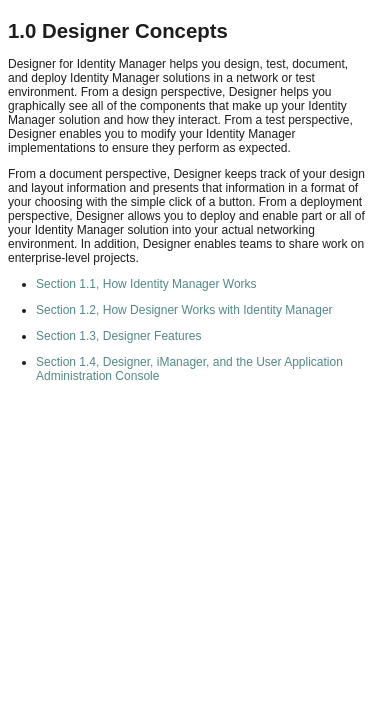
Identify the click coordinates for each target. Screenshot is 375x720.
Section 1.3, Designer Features (118, 336)
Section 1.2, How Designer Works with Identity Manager (184, 310)
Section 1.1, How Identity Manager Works (146, 284)
